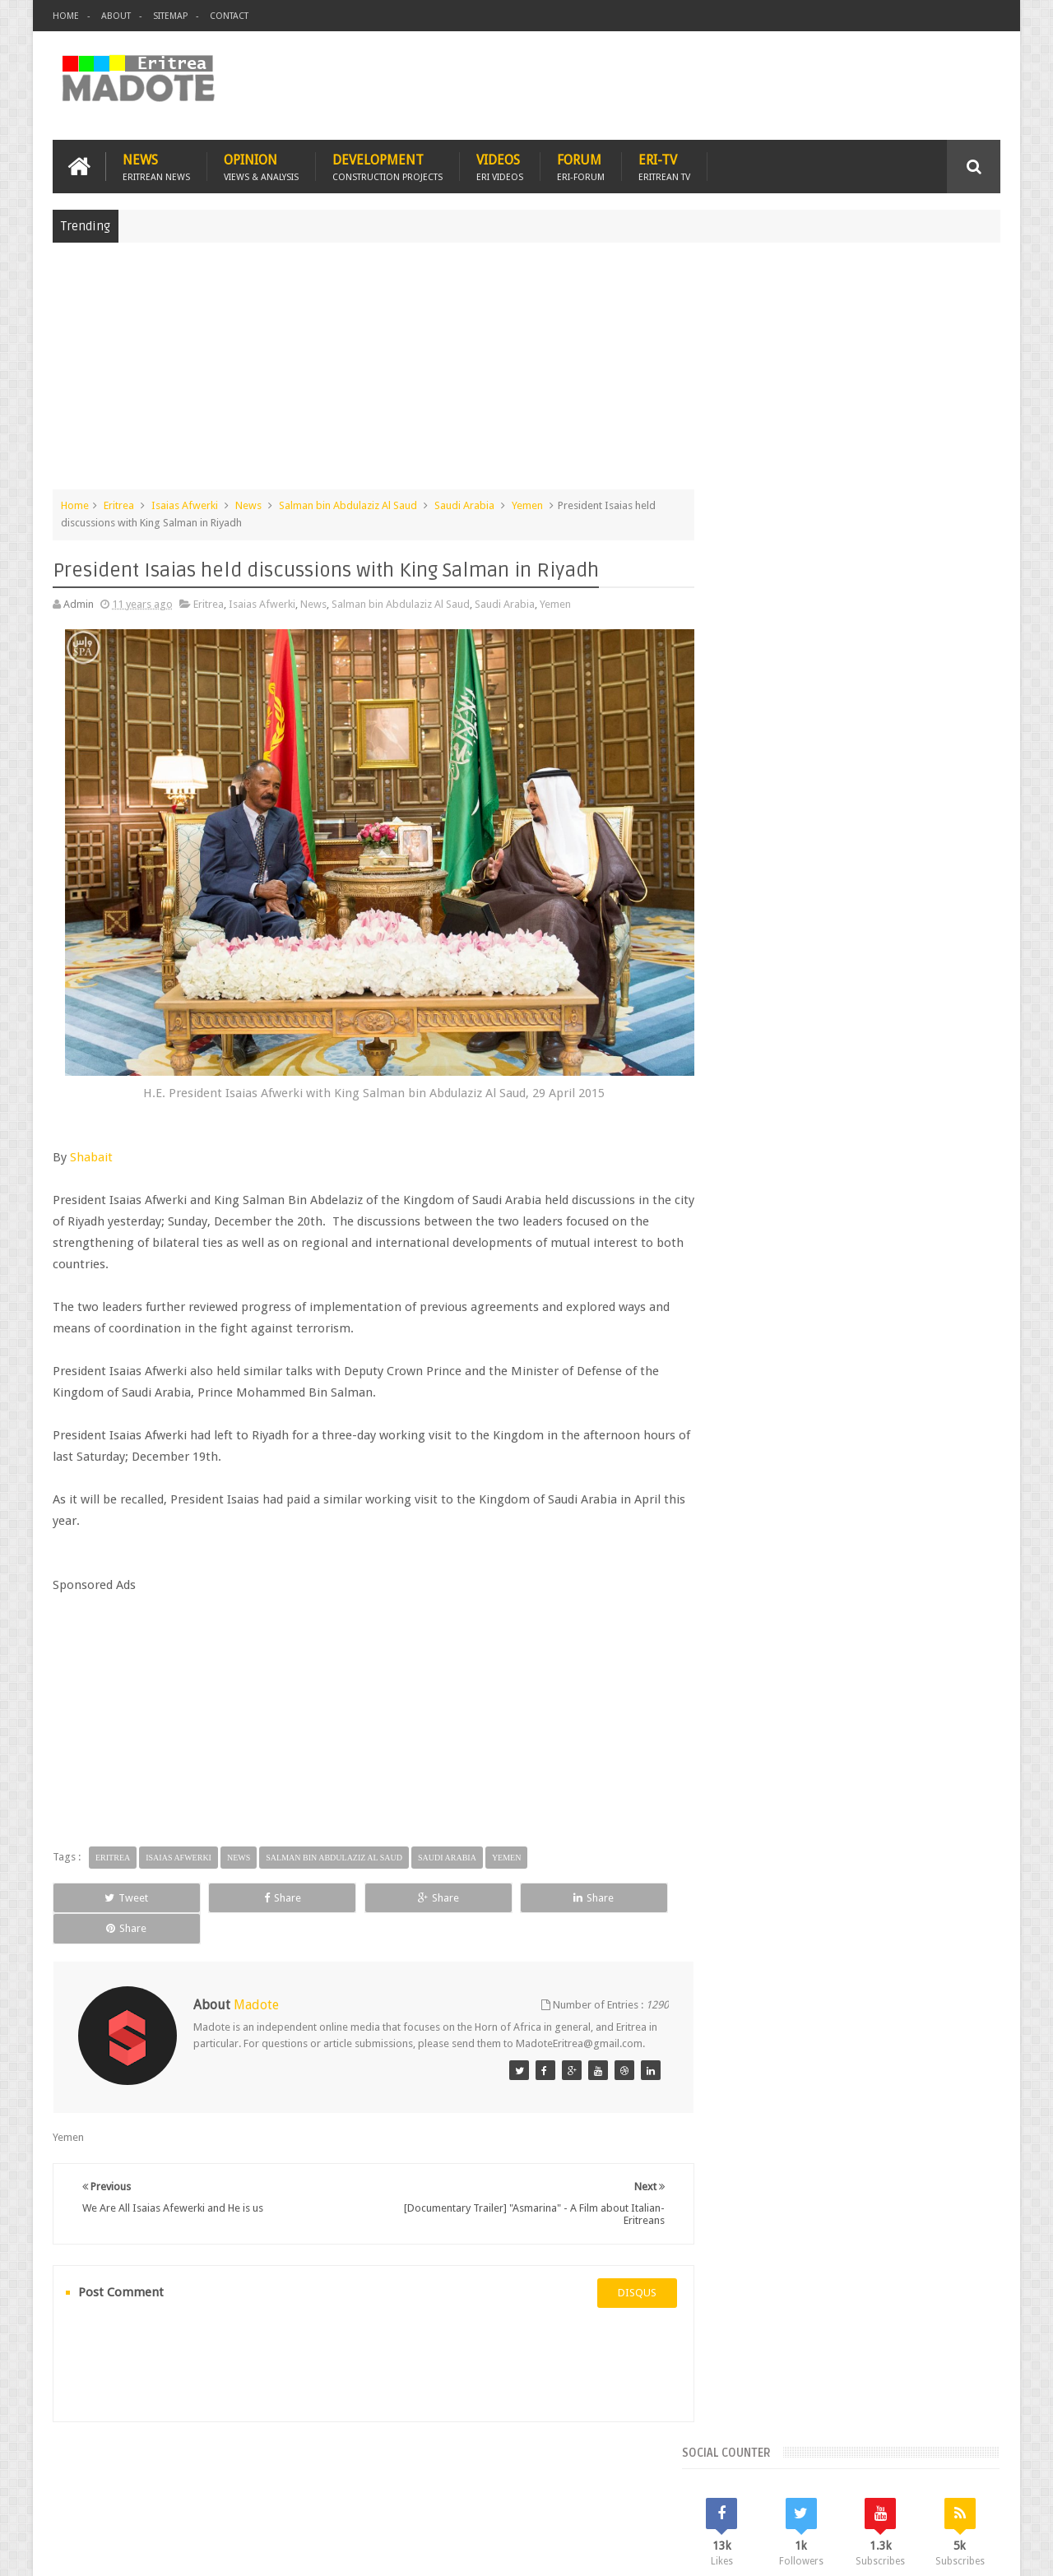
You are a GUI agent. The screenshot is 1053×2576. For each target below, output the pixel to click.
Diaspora (223, 2467)
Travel (296, 2467)
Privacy (928, 2550)
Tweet (112, 1885)
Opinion (261, 165)
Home (66, 16)
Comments (858, 1201)
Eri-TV (664, 165)
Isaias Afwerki (184, 504)
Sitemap (170, 16)
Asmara (739, 1312)
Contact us (958, 2468)
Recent (763, 1201)
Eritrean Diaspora (762, 1340)
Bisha (785, 1312)
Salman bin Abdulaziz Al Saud (348, 504)
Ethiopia (960, 1340)
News (156, 165)
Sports (904, 1368)
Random (952, 1201)
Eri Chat (576, 2467)
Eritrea (119, 504)
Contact (229, 16)
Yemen (527, 504)
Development (387, 165)
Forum (581, 165)
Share (238, 1885)
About (116, 16)
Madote (177, 2550)
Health (736, 1368)
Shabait (91, 1144)
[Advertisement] (526, 373)
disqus (620, 2265)
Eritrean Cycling (936, 1312)
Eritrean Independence (872, 1340)
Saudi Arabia (464, 504)
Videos (499, 165)
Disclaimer (975, 2550)
